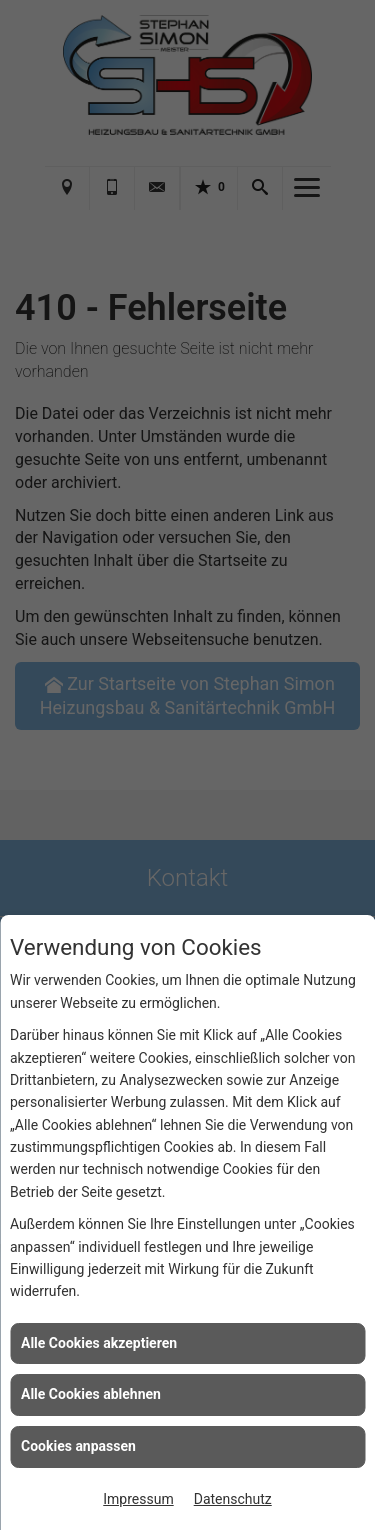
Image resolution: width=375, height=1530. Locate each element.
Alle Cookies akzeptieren (99, 1343)
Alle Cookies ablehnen (91, 1394)
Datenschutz (233, 1499)
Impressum (138, 1499)
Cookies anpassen (78, 1446)
